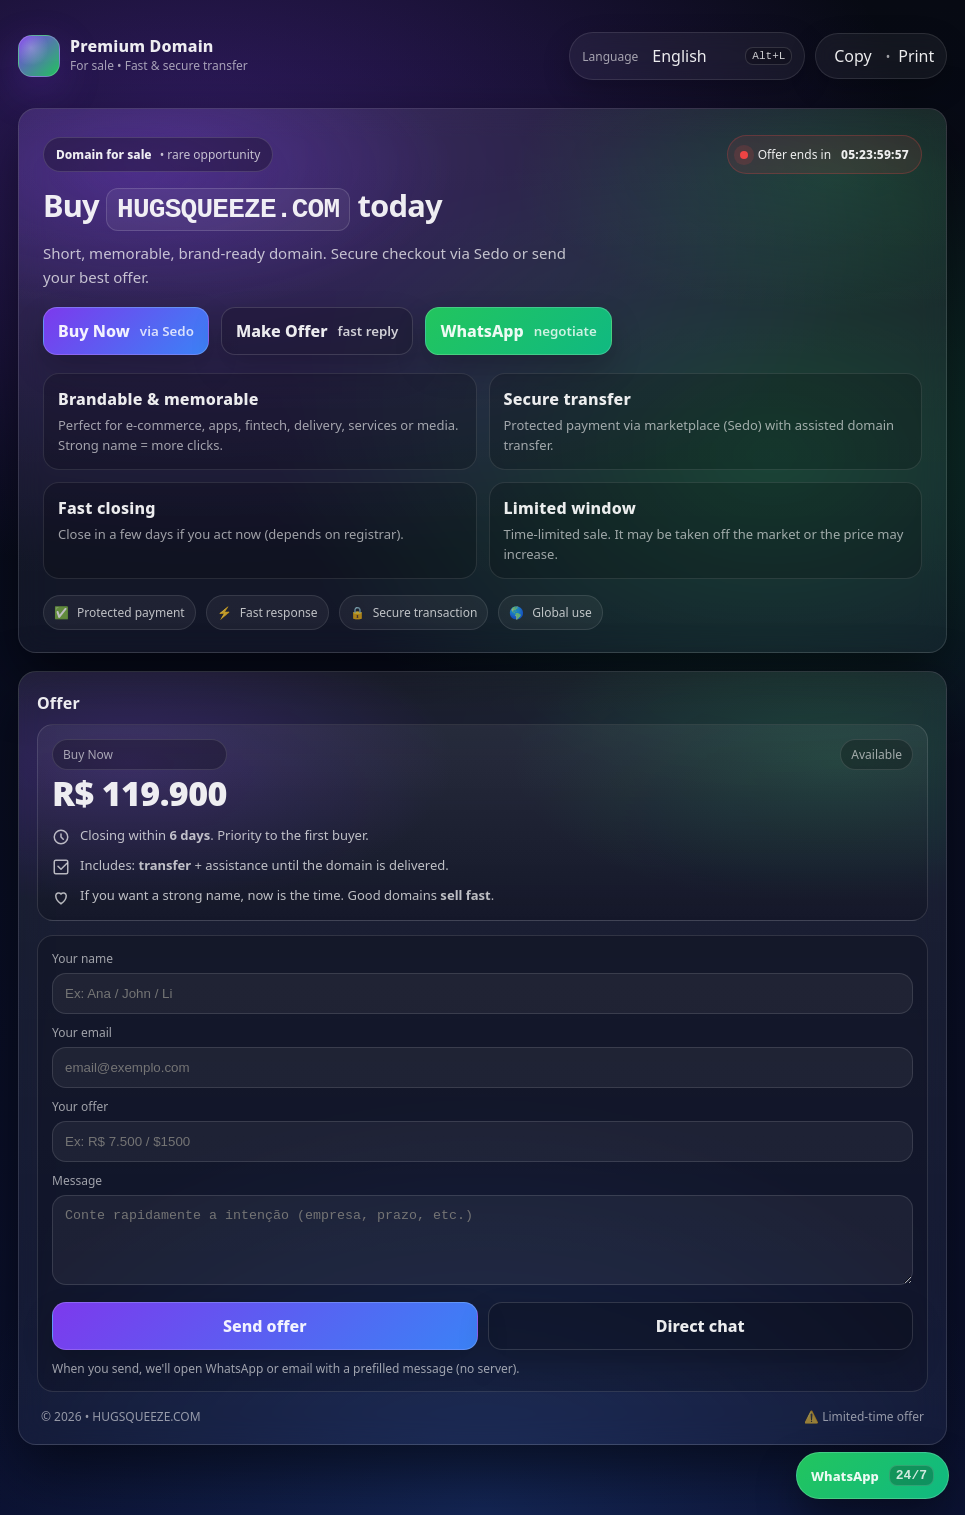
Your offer (80, 1106)
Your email (82, 1032)
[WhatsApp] (872, 1475)
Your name (82, 958)
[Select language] (691, 56)
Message (77, 1180)
